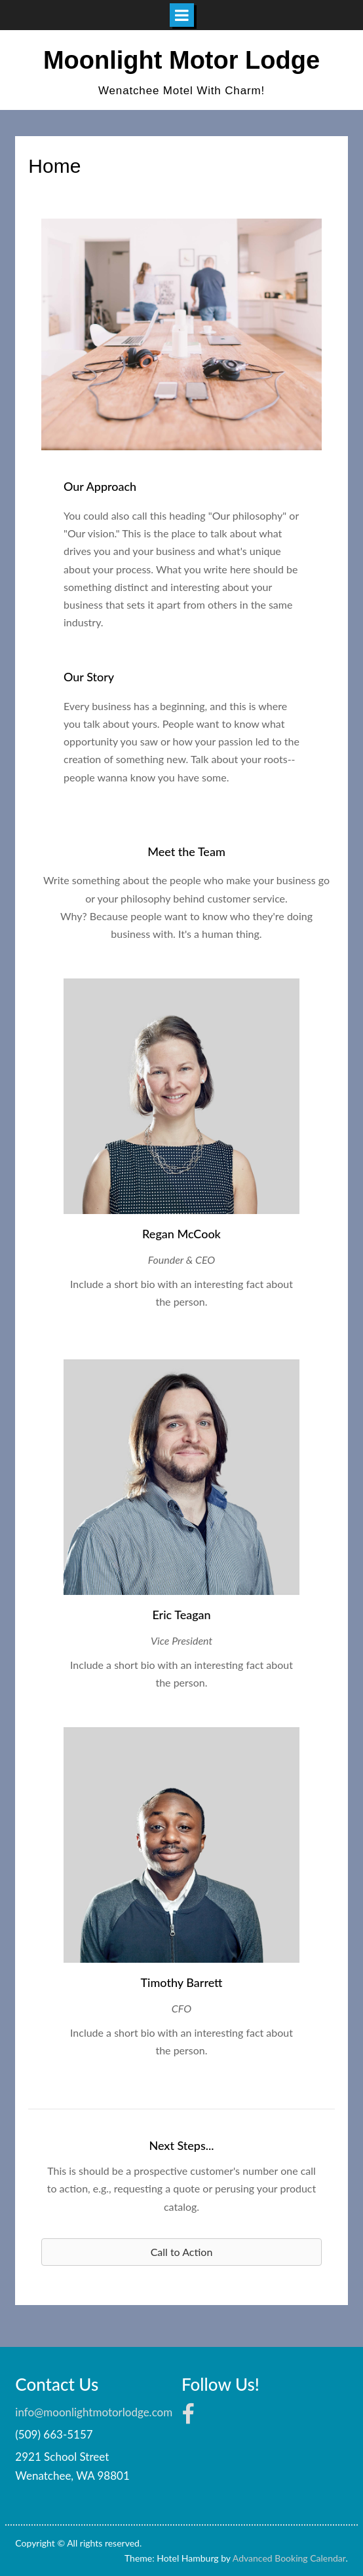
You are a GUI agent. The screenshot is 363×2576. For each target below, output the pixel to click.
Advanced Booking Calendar (289, 2558)
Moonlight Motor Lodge (181, 60)
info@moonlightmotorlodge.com (93, 2412)
